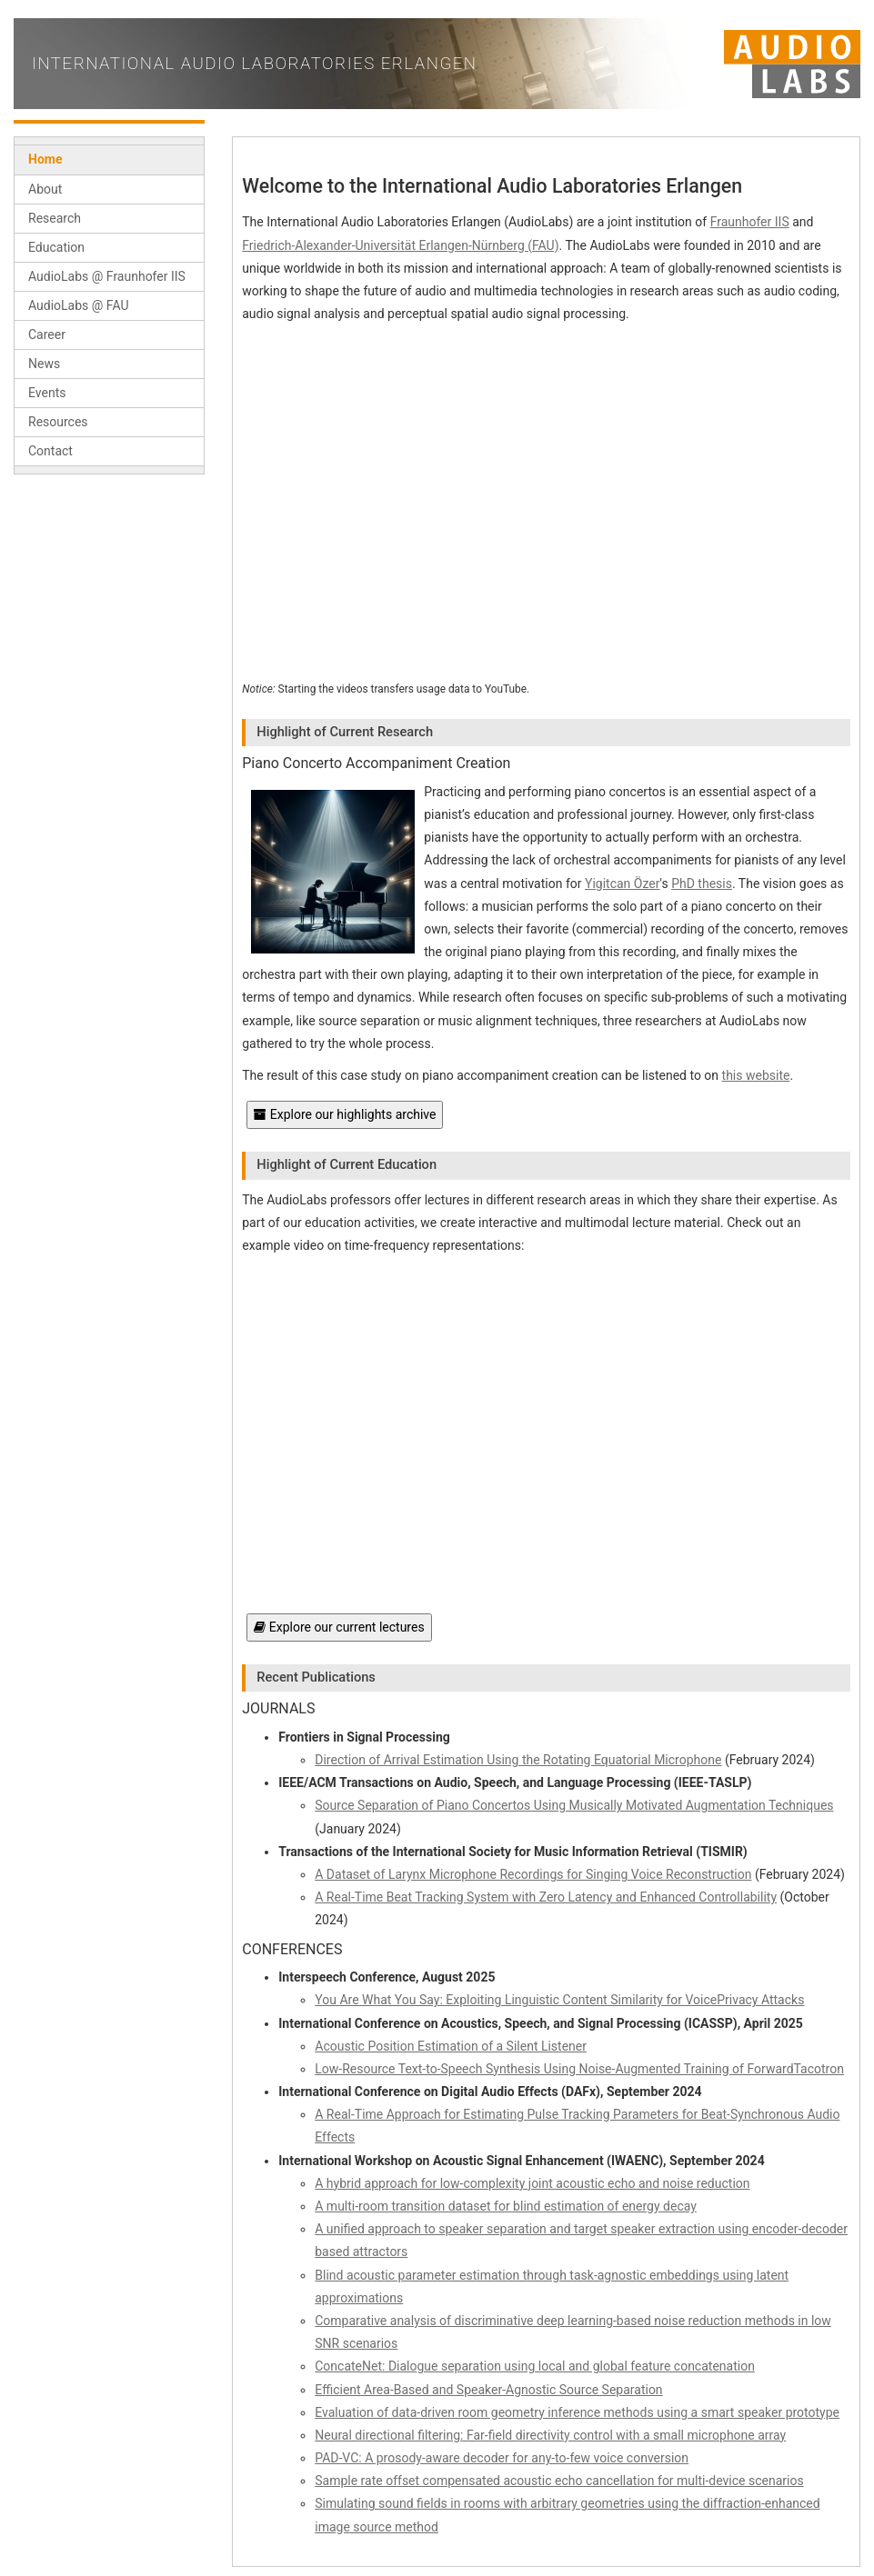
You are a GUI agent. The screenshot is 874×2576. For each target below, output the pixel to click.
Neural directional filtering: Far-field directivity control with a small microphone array (550, 2435)
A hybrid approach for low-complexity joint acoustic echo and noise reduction (532, 2183)
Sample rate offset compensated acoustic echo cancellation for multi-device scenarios (559, 2480)
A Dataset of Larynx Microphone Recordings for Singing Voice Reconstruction (533, 1874)
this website (756, 1075)
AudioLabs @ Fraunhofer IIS (107, 276)
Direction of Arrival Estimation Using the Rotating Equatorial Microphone (518, 1759)
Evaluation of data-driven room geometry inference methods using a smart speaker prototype (577, 2412)
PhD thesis (701, 883)
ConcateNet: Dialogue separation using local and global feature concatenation (535, 2366)
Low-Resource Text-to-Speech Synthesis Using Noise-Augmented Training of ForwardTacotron (579, 2069)
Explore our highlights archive (345, 1114)
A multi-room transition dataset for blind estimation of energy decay (506, 2206)
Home (45, 159)
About (45, 189)
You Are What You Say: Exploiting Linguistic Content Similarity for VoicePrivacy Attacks (559, 1999)
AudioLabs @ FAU (78, 305)
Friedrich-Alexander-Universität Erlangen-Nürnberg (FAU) (400, 245)
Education (56, 247)
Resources (58, 421)
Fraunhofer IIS (749, 222)
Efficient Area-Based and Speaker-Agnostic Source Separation (488, 2389)
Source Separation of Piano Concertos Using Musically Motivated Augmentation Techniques (574, 1805)
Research (54, 218)
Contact (50, 451)
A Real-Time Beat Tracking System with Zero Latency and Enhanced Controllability (546, 1897)
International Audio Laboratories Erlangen (254, 64)
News (44, 363)
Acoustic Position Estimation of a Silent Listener (451, 2046)
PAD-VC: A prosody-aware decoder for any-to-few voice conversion (501, 2458)
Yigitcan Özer (622, 883)
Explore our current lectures (339, 1627)
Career (46, 334)
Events (46, 392)
